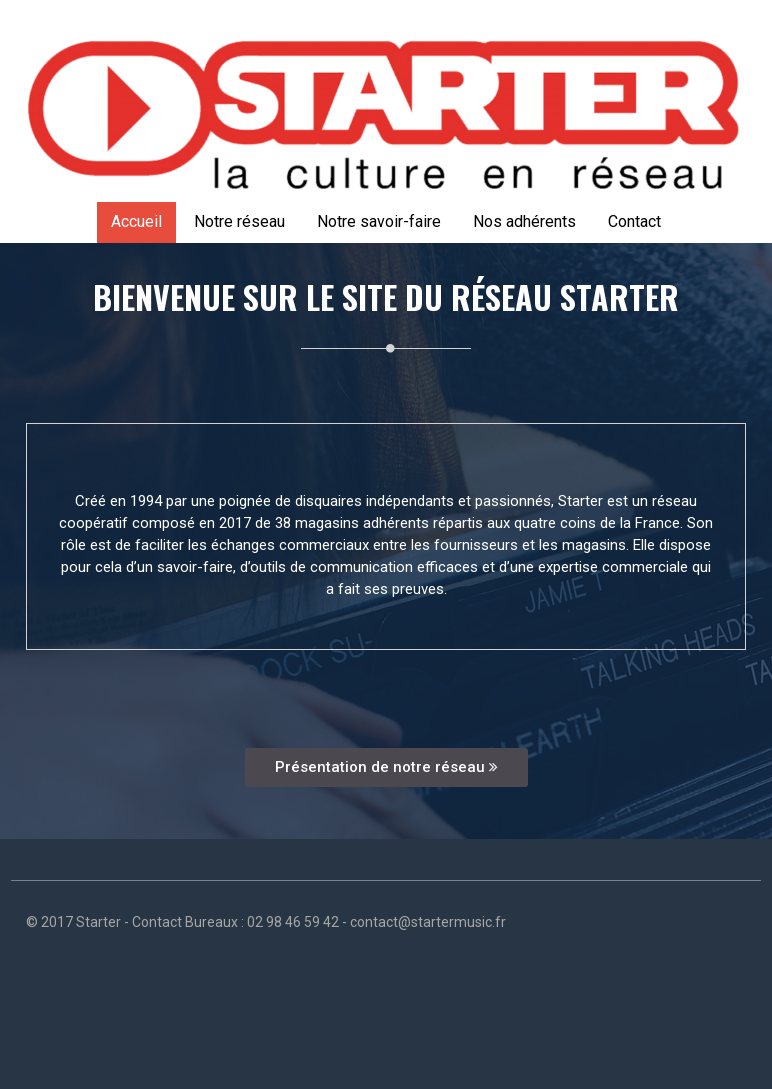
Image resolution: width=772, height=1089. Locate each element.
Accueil (136, 221)
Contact (634, 221)
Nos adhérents (524, 221)
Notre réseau (239, 221)
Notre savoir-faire (379, 221)
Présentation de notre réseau (386, 767)
